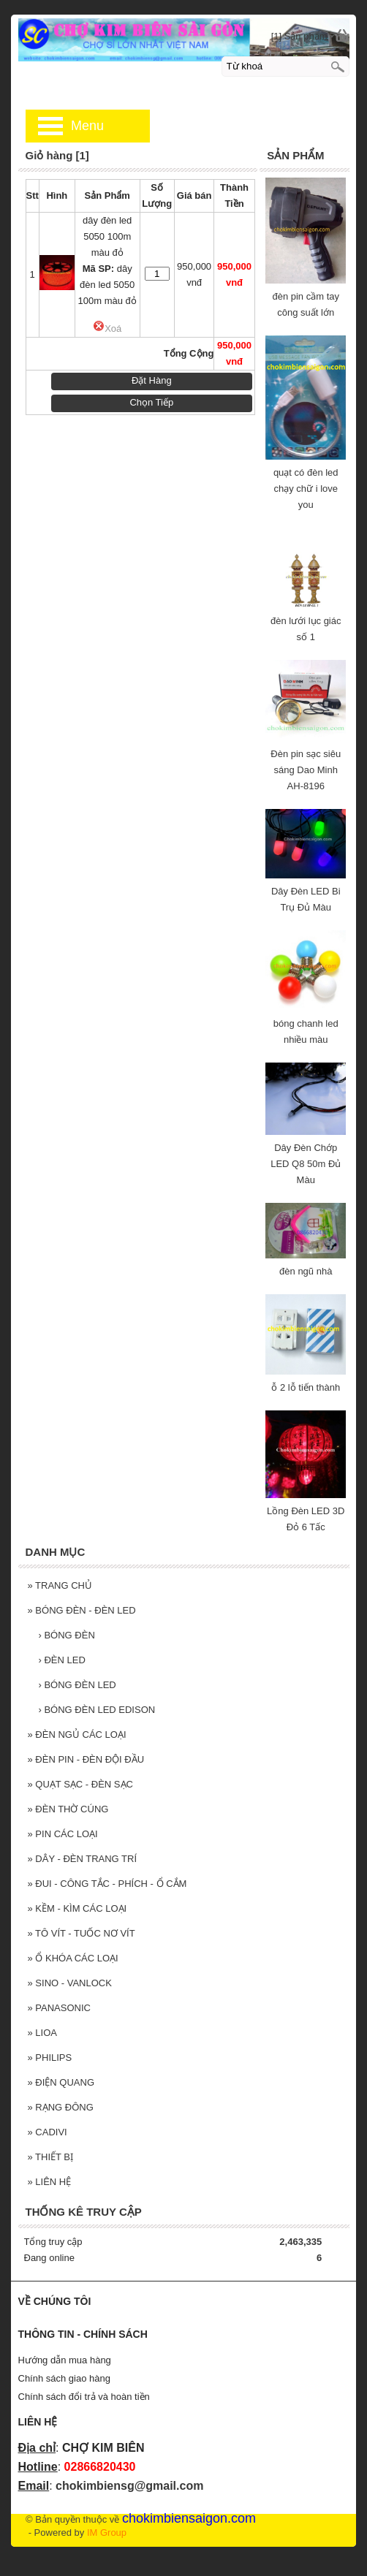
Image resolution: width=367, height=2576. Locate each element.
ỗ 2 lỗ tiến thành (305, 1387)
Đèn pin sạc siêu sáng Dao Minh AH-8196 (305, 769)
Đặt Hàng (152, 380)
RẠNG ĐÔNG (61, 2107)
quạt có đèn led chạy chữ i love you (305, 488)
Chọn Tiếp (151, 402)
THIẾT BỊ (51, 2156)
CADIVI (47, 2132)
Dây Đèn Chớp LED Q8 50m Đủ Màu (305, 1163)
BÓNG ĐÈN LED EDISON (97, 1709)
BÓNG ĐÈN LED (77, 1684)
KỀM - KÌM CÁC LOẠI (77, 1908)
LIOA (42, 2032)
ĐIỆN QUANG (61, 2082)
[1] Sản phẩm (299, 36)
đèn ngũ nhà (305, 1271)
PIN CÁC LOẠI (63, 1833)
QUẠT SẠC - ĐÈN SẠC (80, 1784)
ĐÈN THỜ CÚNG (68, 1809)
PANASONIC (59, 2007)
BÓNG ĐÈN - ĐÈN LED (82, 1610)
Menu (87, 125)
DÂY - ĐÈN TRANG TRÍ (82, 1858)
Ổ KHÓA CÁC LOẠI (73, 1958)
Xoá (107, 328)
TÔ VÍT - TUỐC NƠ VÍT (81, 1933)
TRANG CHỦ (60, 1585)
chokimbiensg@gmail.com (129, 2486)
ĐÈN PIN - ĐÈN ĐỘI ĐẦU (86, 1759)
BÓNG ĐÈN (67, 1635)
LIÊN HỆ (50, 2181)
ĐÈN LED (62, 1659)
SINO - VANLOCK (70, 1982)
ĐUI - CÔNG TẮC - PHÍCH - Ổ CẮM (107, 1883)
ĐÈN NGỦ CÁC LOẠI (77, 1734)
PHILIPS (50, 2057)
